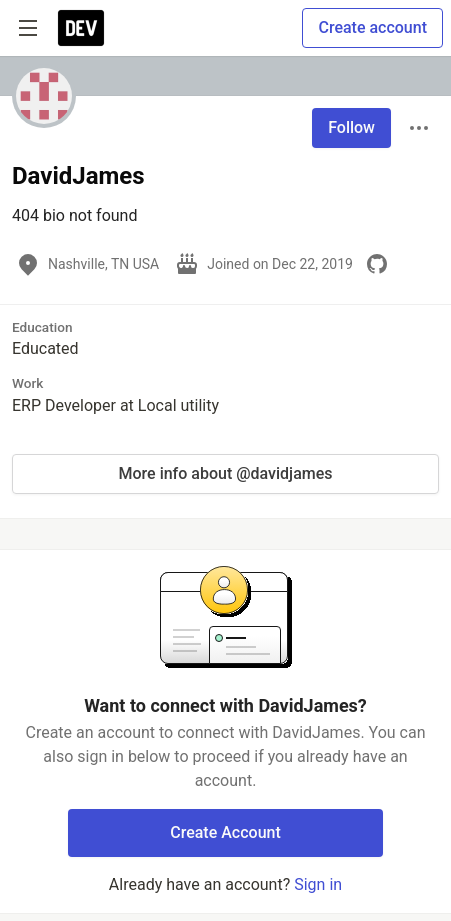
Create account (372, 27)
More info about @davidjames (226, 473)
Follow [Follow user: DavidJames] (351, 127)
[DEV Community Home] (81, 28)
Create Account (225, 832)
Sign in (318, 884)
